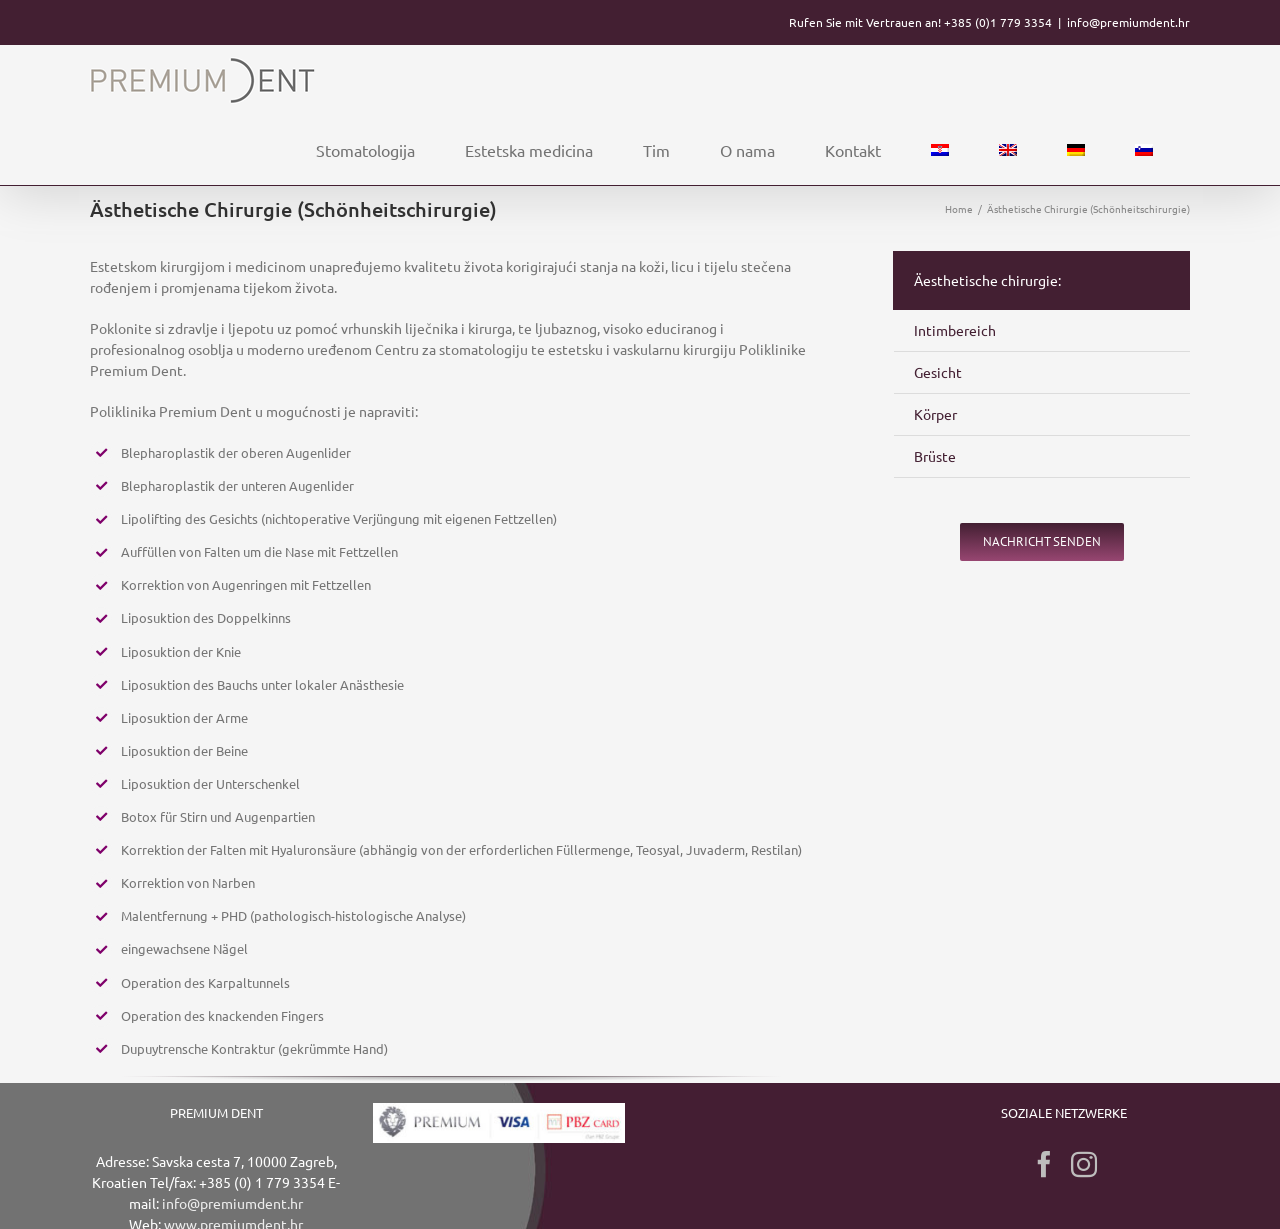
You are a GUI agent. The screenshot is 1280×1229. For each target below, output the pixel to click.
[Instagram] (1084, 1164)
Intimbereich (955, 330)
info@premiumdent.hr (1128, 22)
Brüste (935, 456)
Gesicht (938, 372)
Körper (935, 414)
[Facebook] (1044, 1164)
